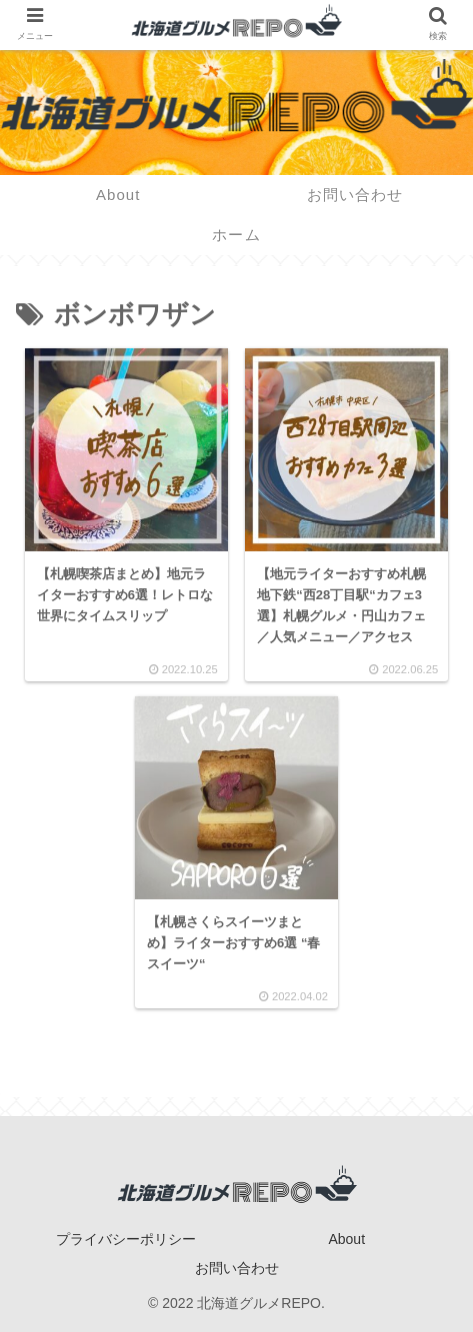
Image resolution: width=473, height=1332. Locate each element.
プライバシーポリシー (126, 1239)
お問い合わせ (237, 1268)
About (346, 1239)
